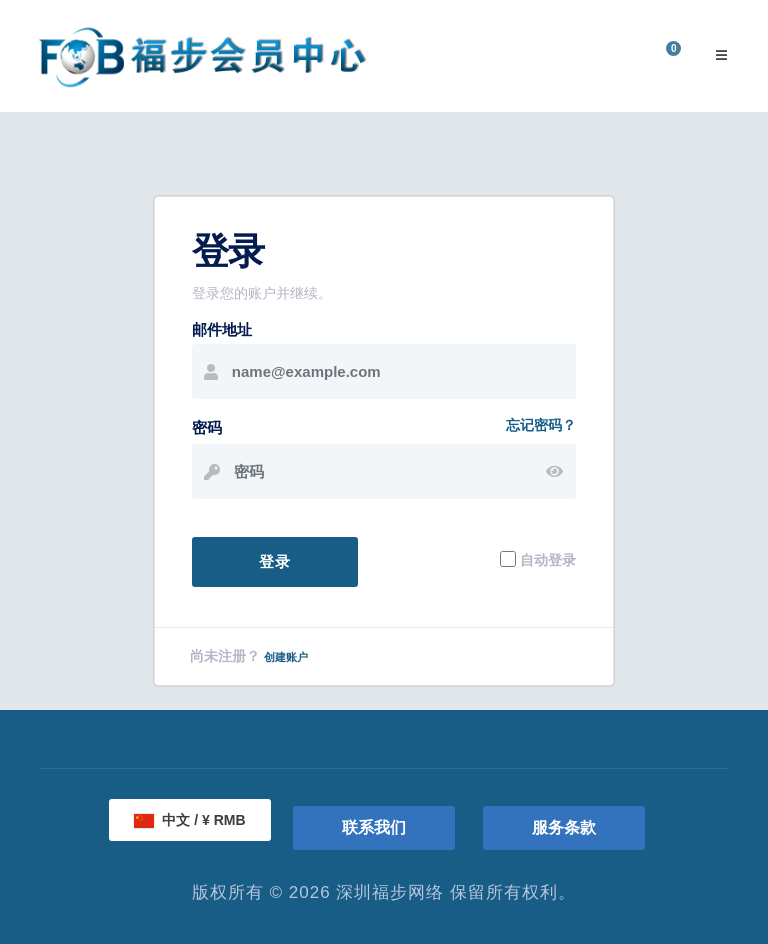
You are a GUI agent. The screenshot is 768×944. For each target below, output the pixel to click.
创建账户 (286, 657)
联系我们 (374, 827)
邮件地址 (222, 329)
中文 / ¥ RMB (189, 820)
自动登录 (548, 559)
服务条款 (564, 827)
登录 (275, 561)
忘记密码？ (541, 425)
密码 (207, 427)
